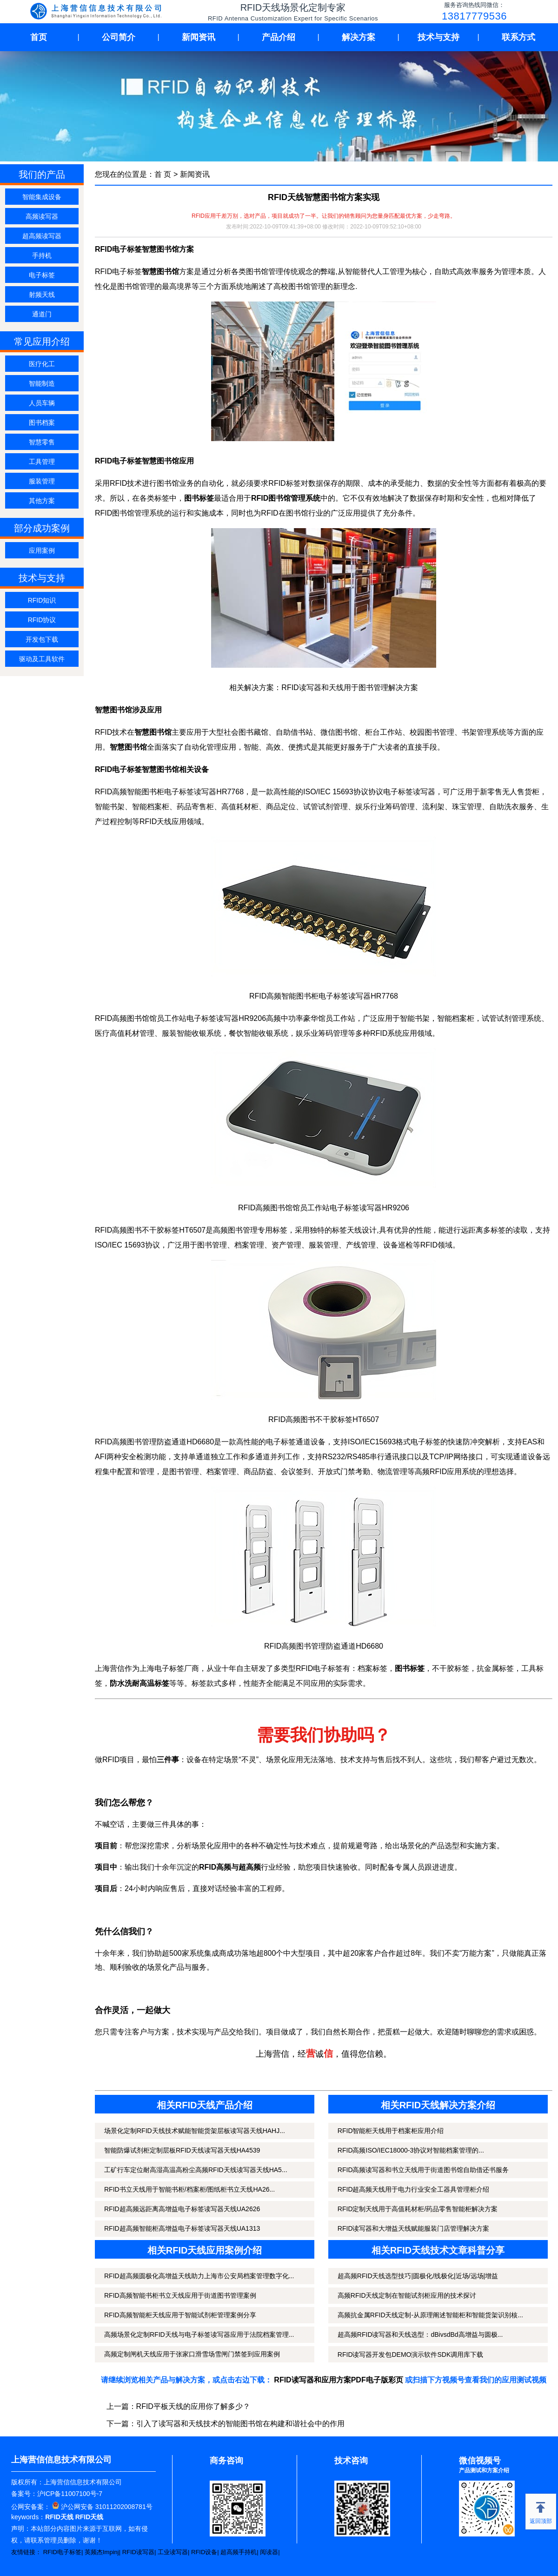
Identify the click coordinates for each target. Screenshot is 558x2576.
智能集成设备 (41, 197)
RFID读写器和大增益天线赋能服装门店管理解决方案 (414, 2228)
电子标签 (42, 275)
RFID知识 (42, 600)
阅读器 (269, 2552)
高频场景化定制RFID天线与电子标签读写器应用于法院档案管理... (199, 2334)
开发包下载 (42, 639)
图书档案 (42, 422)
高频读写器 (42, 216)
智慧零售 (42, 442)
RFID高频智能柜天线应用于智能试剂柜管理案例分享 (180, 2315)
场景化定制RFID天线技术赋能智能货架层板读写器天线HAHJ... (194, 2130)
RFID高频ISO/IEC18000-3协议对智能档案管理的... (411, 2150)
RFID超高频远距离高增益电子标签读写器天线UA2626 (182, 2209)
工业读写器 (173, 2552)
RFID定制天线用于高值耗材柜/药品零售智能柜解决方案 (418, 2209)
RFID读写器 (138, 2552)
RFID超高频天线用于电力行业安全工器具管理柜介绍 (414, 2189)
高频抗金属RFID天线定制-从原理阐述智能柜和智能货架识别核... (430, 2315)
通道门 (42, 314)
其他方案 (42, 500)
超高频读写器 (41, 236)
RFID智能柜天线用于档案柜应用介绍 (391, 2130)
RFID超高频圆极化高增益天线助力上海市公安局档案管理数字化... (199, 2276)
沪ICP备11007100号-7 (69, 2493)
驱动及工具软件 (42, 659)
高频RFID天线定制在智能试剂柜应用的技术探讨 (407, 2295)
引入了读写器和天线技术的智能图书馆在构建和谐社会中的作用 (240, 2424)
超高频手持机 (238, 2552)
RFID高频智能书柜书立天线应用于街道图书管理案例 (180, 2295)
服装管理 (42, 481)
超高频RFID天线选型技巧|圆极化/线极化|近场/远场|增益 (418, 2276)
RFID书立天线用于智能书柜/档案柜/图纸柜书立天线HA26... (189, 2189)
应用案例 (42, 550)
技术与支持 (438, 37)
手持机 (42, 255)
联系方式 (518, 37)
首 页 (162, 174)
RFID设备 (204, 2552)
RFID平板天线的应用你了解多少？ (193, 2406)
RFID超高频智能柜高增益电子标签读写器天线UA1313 (182, 2228)
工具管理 (42, 461)
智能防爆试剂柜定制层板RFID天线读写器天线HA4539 (182, 2150)
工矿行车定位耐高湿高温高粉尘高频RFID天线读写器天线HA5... (195, 2170)
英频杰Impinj (102, 2552)
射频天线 (42, 294)
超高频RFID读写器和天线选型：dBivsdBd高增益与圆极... (420, 2334)
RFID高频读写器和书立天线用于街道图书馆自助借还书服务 (423, 2170)
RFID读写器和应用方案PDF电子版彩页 (338, 2380)
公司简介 (118, 37)
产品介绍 (278, 37)
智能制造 (42, 383)
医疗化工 (42, 364)
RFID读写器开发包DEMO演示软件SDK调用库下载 (410, 2354)
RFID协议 (42, 620)
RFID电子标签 (62, 2552)
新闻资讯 (198, 37)
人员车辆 (42, 403)
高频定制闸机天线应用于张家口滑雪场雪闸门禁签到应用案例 (192, 2354)
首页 (38, 37)
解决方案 (358, 37)
